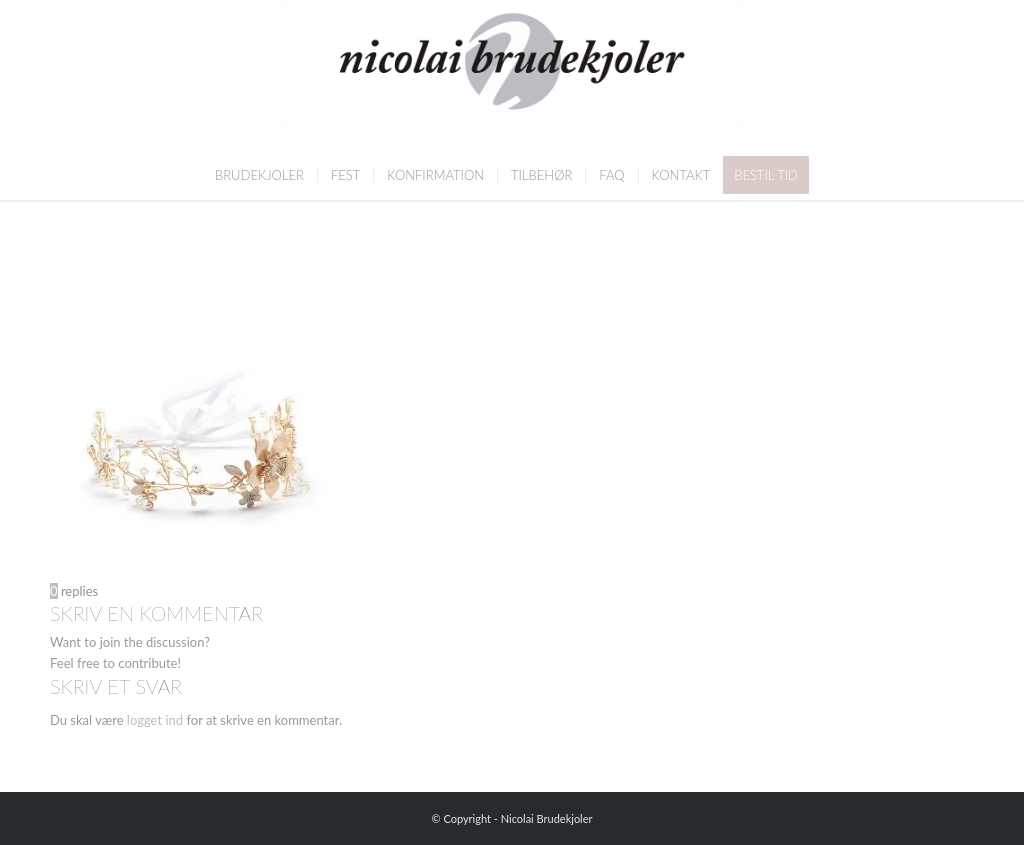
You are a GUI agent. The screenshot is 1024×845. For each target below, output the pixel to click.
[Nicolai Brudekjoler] (512, 75)
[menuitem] (259, 175)
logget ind (155, 720)
